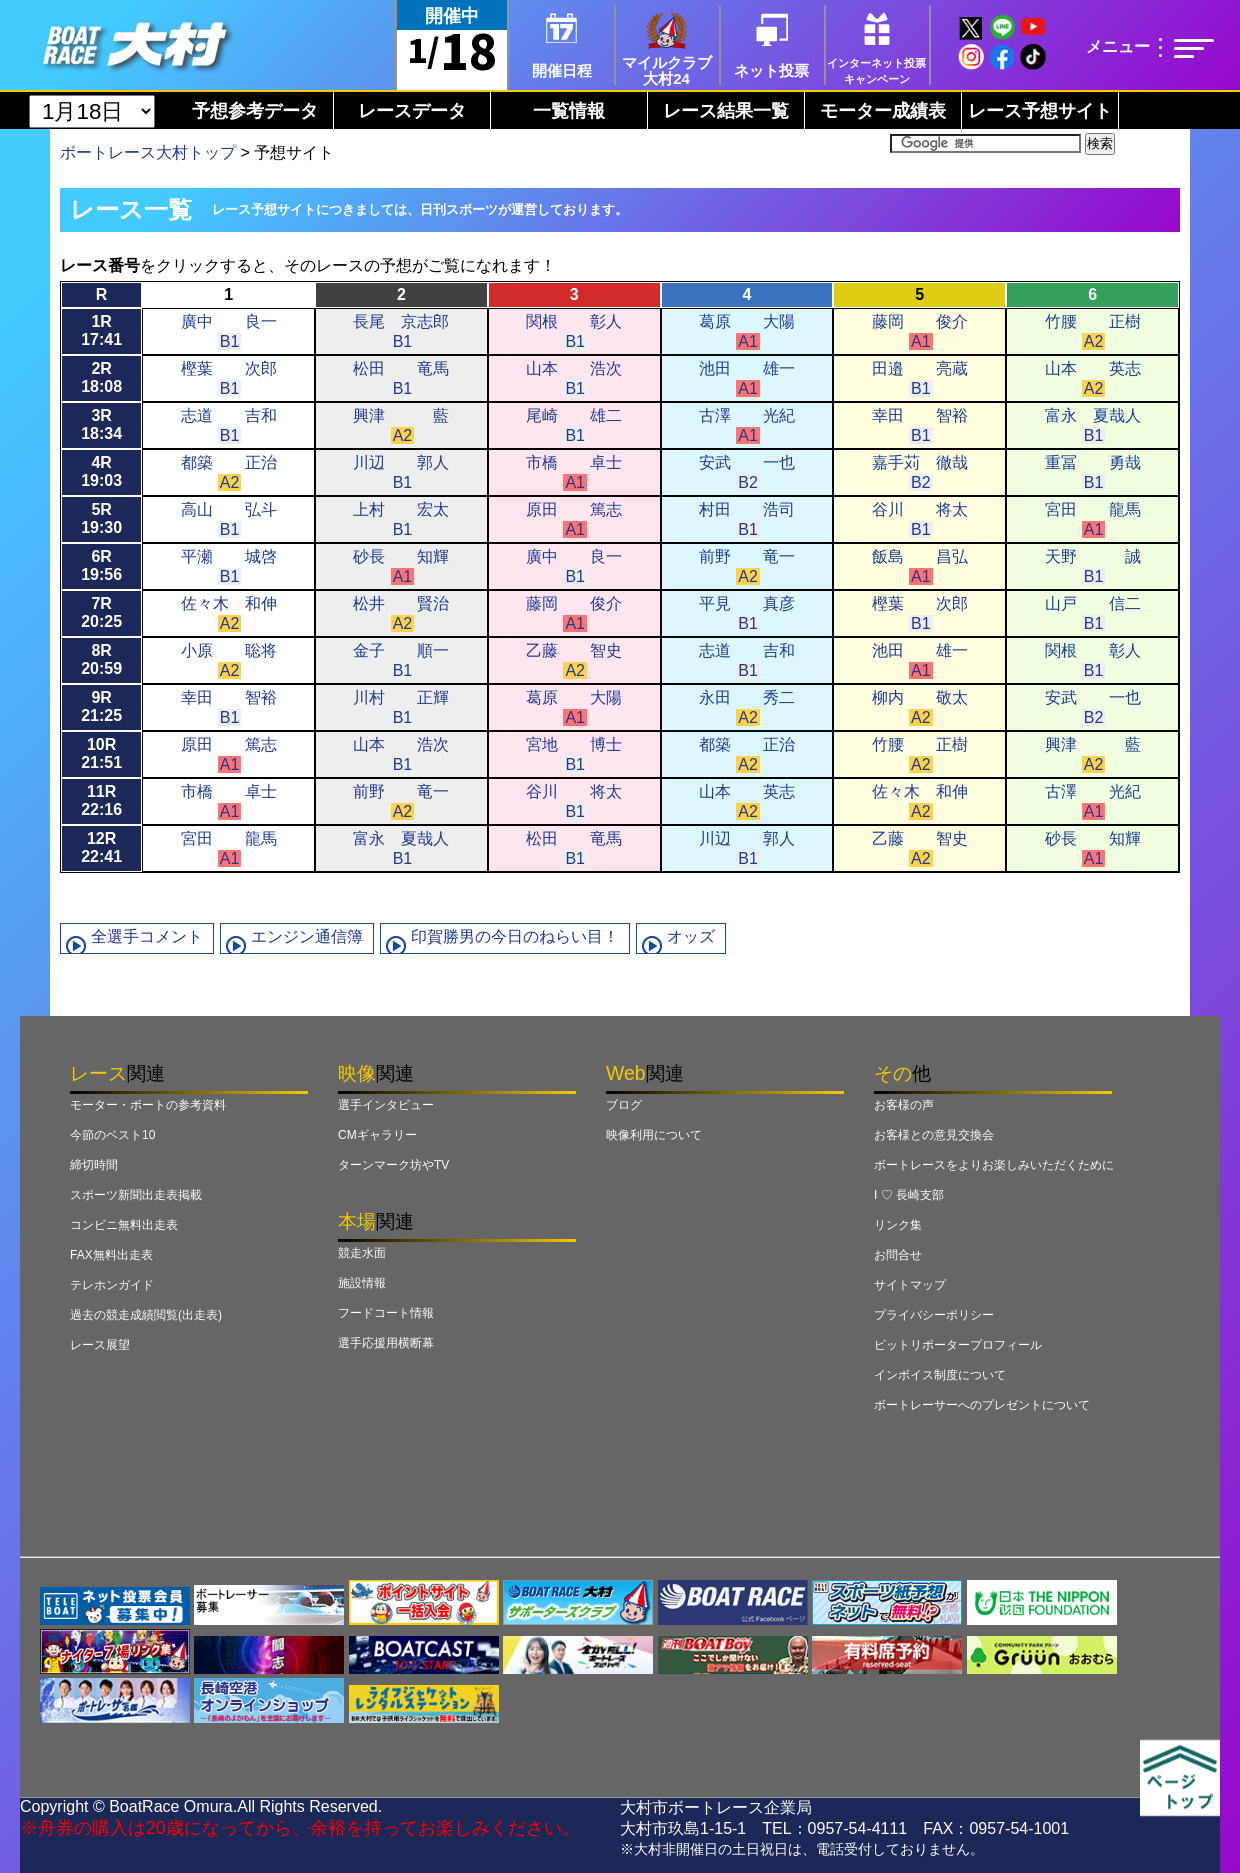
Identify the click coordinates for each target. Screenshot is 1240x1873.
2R (101, 377)
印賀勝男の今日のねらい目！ (515, 936)
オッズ (691, 936)
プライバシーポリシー (934, 1315)
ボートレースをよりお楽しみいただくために (994, 1165)
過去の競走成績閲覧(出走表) (146, 1315)
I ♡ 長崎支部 (909, 1195)
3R (101, 424)
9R (101, 706)
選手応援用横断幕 (386, 1343)
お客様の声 (904, 1105)
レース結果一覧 (726, 111)
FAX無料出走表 (111, 1255)
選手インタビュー (386, 1105)
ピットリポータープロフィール (958, 1345)
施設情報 (362, 1283)
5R (101, 518)
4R (101, 471)
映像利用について (654, 1135)
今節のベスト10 (112, 1135)
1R (101, 330)
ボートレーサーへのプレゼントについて (982, 1405)
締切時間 (94, 1165)
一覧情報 (569, 111)
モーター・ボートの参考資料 (148, 1105)
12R (101, 847)
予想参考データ (255, 111)
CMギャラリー (377, 1135)
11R (101, 800)
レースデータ (412, 111)
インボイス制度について (940, 1375)
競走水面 (362, 1253)
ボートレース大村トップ (148, 152)
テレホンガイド (112, 1285)
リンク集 (898, 1225)
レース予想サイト (1040, 111)
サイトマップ (910, 1285)
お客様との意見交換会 (934, 1135)
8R (101, 659)
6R (101, 565)
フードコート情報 (386, 1313)
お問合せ (898, 1255)
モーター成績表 (883, 111)
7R (101, 612)
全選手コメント (147, 936)
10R (101, 753)
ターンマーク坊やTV (393, 1165)
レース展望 (100, 1345)
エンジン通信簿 (307, 936)
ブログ (624, 1105)
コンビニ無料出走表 (124, 1225)
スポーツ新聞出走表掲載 (136, 1195)
